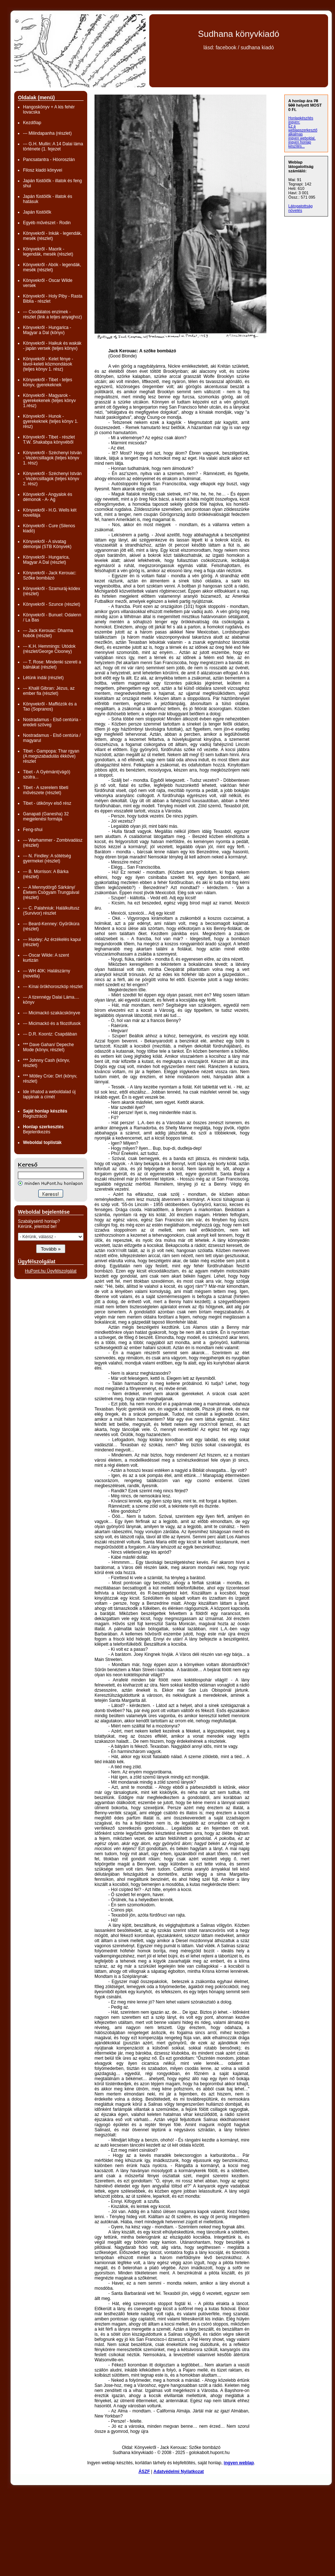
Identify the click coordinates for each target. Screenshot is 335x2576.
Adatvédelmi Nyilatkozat (179, 2471)
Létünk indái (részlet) (43, 677)
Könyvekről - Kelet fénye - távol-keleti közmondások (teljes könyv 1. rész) (48, 364)
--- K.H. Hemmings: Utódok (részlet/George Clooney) (49, 649)
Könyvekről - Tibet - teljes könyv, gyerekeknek (47, 382)
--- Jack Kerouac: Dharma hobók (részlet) (48, 633)
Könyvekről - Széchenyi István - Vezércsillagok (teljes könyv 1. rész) (52, 458)
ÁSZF (144, 2471)
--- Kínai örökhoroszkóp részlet (52, 986)
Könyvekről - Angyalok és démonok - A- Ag (47, 497)
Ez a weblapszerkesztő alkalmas (302, 130)
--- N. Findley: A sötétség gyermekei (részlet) (47, 858)
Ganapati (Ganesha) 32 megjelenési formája (46, 816)
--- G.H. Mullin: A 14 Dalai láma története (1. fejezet (53, 146)
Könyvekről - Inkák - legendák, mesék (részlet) (52, 236)
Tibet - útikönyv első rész (47, 803)
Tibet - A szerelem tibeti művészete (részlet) (45, 790)
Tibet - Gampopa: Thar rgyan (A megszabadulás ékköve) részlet (51, 756)
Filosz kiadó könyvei (42, 170)
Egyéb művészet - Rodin (47, 222)
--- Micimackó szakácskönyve (51, 1012)
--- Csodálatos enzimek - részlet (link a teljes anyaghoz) (52, 314)
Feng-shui (32, 829)
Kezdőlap (32, 122)
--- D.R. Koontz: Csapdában (50, 1034)
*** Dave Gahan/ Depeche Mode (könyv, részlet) (48, 1047)
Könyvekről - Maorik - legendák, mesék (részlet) (48, 251)
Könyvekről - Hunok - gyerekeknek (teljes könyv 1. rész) (50, 421)
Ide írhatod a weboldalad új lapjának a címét (49, 1094)
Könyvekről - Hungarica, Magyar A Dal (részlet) (46, 560)
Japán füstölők (37, 212)
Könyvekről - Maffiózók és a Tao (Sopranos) (50, 706)
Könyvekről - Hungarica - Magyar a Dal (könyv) (47, 330)
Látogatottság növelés (300, 208)
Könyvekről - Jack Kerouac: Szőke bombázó (49, 575)
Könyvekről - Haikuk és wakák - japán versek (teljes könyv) (52, 346)
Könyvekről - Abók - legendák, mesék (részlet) (52, 267)
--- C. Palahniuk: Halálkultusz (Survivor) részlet (51, 911)
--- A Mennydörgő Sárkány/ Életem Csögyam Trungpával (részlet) (51, 892)
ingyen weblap (239, 2462)
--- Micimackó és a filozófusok (52, 1023)
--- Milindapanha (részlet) (47, 133)
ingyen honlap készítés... (299, 144)
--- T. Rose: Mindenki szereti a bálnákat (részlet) (52, 664)
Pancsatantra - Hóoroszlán (49, 159)
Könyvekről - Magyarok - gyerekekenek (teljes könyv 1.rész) (49, 400)
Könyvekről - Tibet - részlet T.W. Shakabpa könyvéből (49, 440)
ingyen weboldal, (302, 138)
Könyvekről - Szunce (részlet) (51, 604)
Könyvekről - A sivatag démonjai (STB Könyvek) (47, 544)
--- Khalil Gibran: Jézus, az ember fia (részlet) (48, 691)
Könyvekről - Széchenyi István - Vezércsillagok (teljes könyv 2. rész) (52, 478)
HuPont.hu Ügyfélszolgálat (50, 1271)
